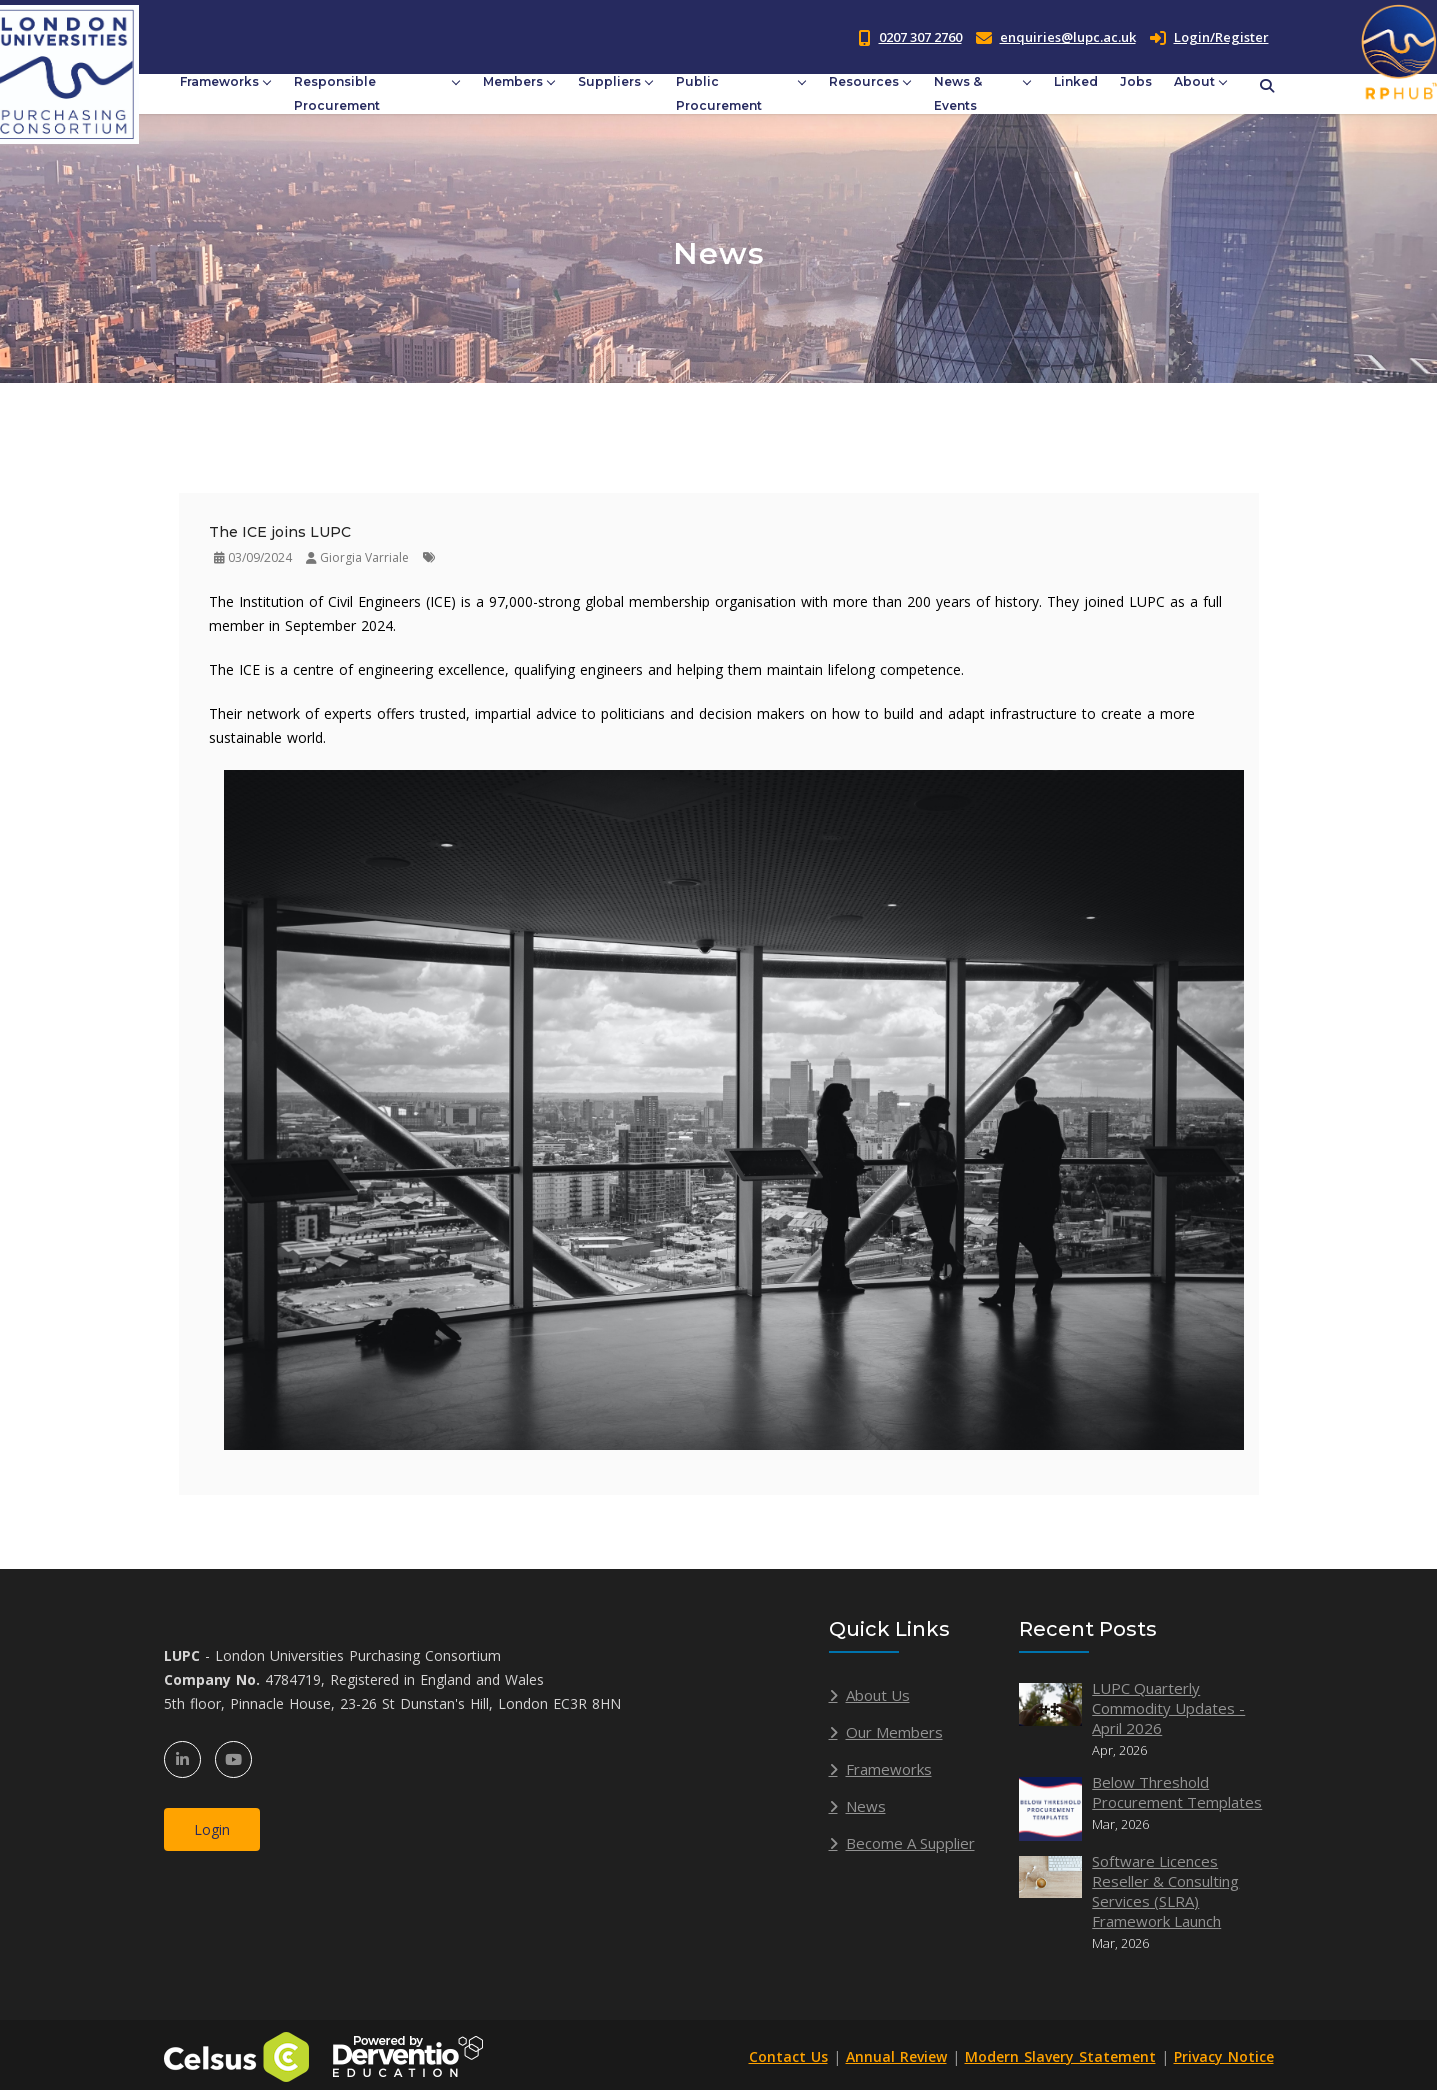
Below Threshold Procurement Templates (1177, 1792)
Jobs (1136, 81)
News (866, 1806)
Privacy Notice (1224, 2056)
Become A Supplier (910, 1843)
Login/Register (1209, 37)
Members (513, 81)
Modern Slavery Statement (1060, 2056)
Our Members (894, 1732)
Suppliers (609, 81)
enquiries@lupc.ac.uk (1068, 37)
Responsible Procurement (337, 93)
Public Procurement (719, 93)
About (1194, 81)
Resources (864, 81)
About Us (878, 1695)
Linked (1076, 81)
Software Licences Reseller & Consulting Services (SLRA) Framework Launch (1165, 1891)
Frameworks (219, 81)
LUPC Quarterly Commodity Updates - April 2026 (1168, 1708)
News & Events (958, 93)
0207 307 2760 (920, 37)
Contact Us (788, 2056)
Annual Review (896, 2056)
